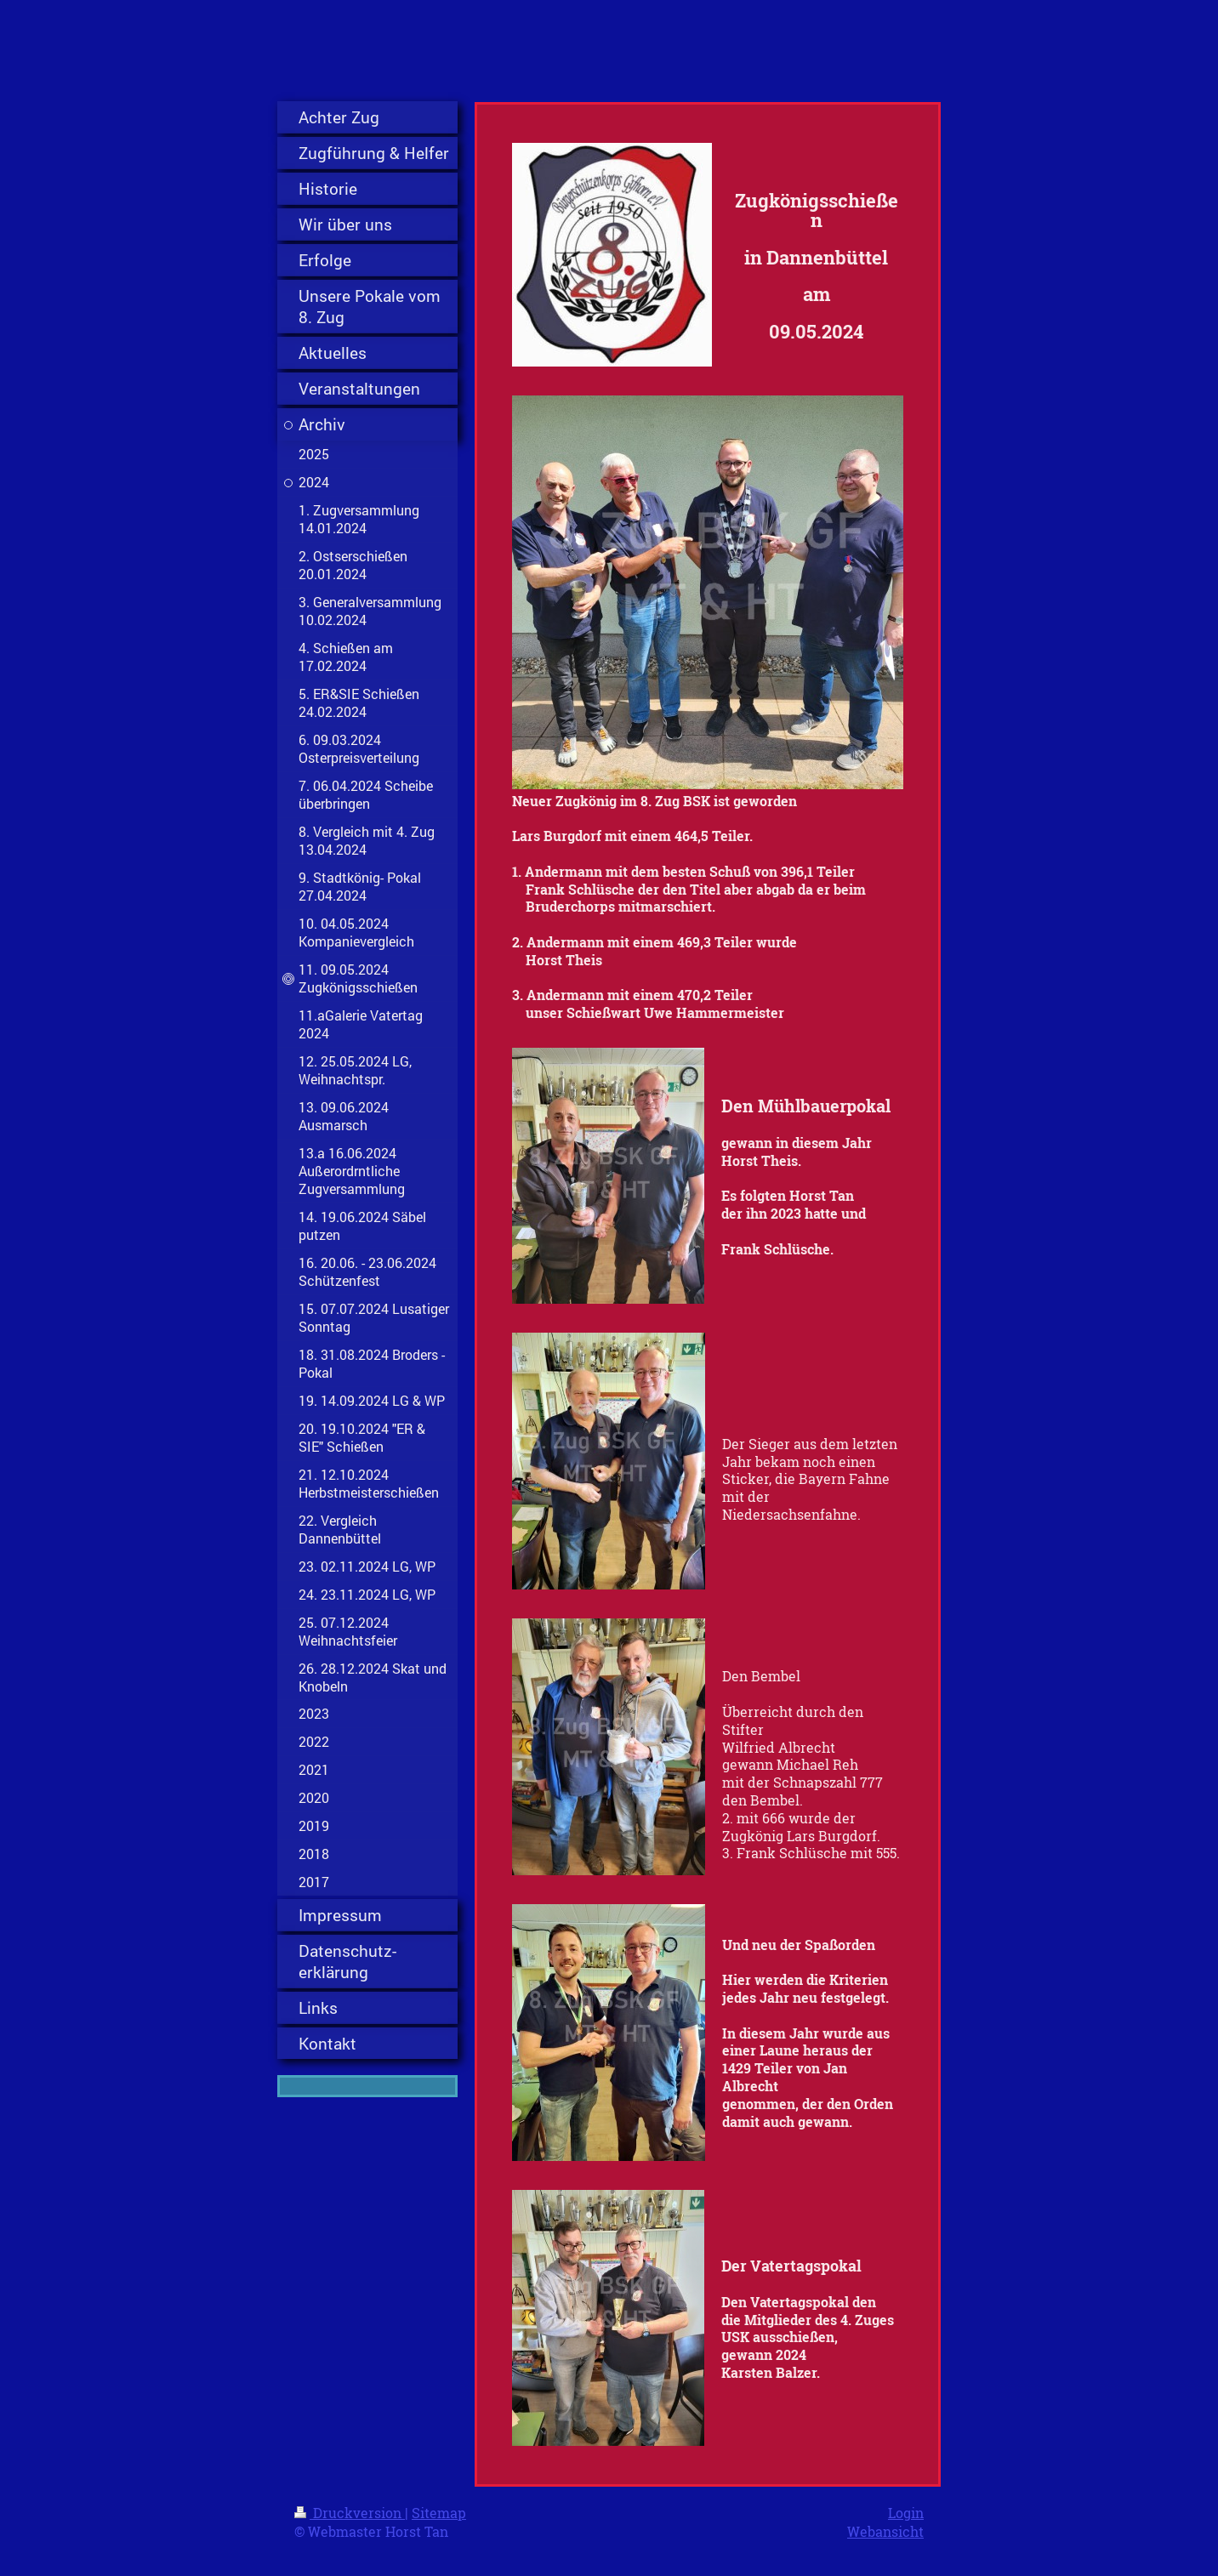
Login (906, 2513)
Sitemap (439, 2513)
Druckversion (349, 2513)
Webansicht (885, 2531)
